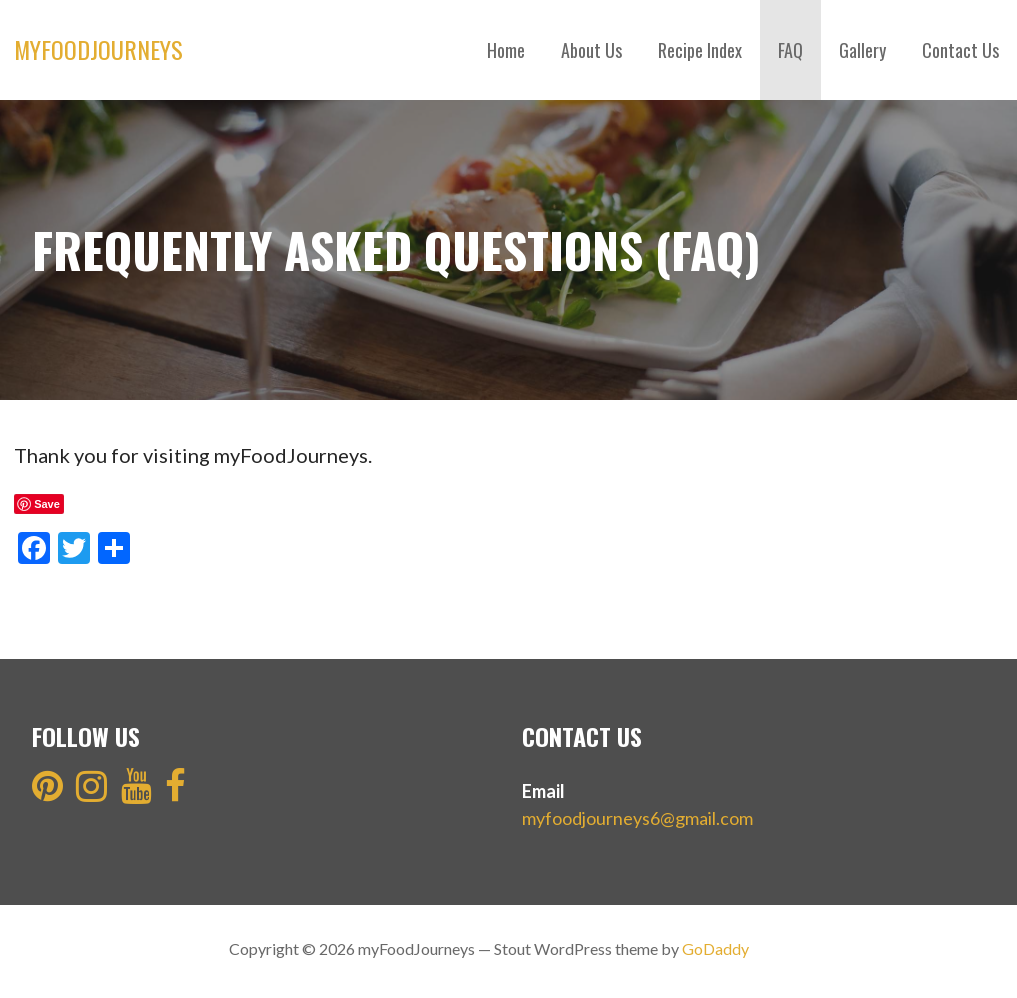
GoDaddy (715, 948)
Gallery (862, 50)
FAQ (790, 50)
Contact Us (960, 50)
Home (506, 50)
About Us (591, 50)
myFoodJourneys (98, 49)
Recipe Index (700, 50)
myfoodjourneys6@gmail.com (637, 818)
